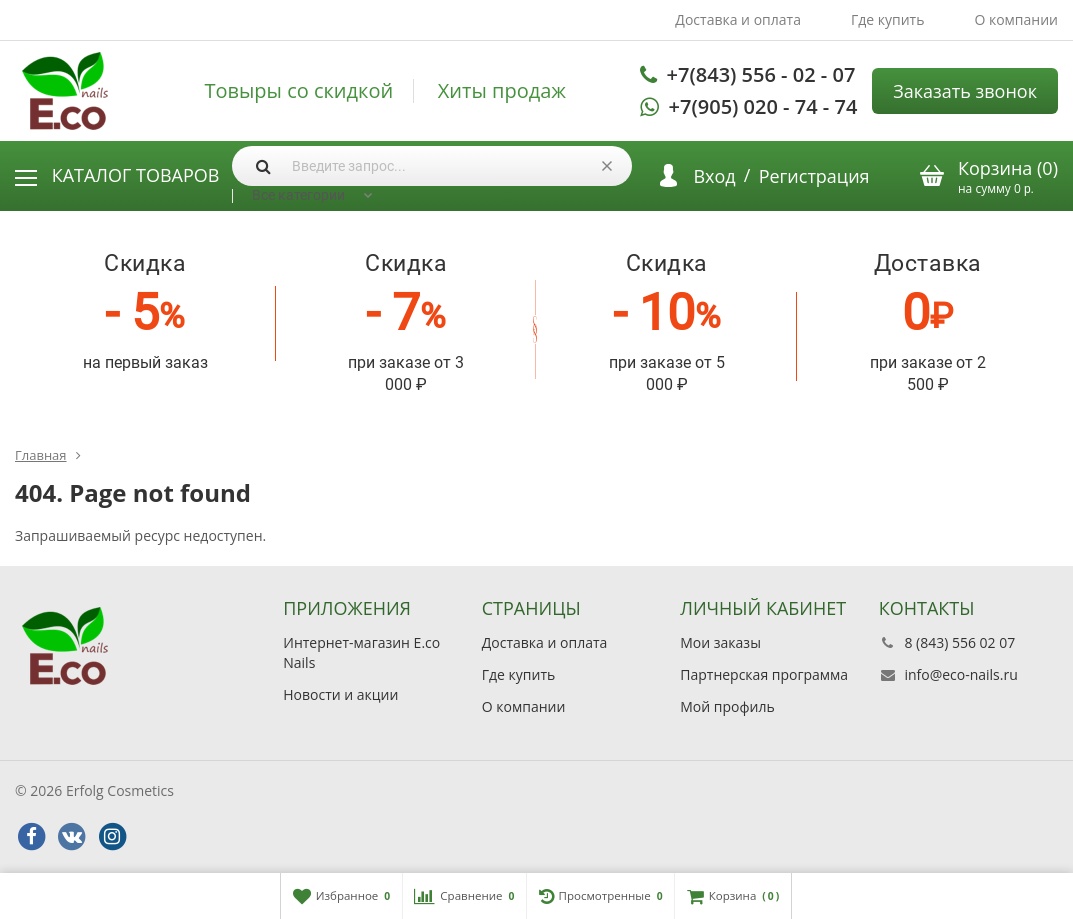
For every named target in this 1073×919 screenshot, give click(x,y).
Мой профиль (727, 706)
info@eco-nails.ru (960, 674)
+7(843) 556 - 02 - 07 (761, 74)
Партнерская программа (764, 674)
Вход (714, 176)
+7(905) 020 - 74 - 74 (763, 106)
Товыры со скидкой (298, 91)
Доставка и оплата (738, 19)
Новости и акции (340, 694)
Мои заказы (720, 642)
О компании (1016, 19)
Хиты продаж (502, 91)
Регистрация (814, 176)
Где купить (888, 19)
